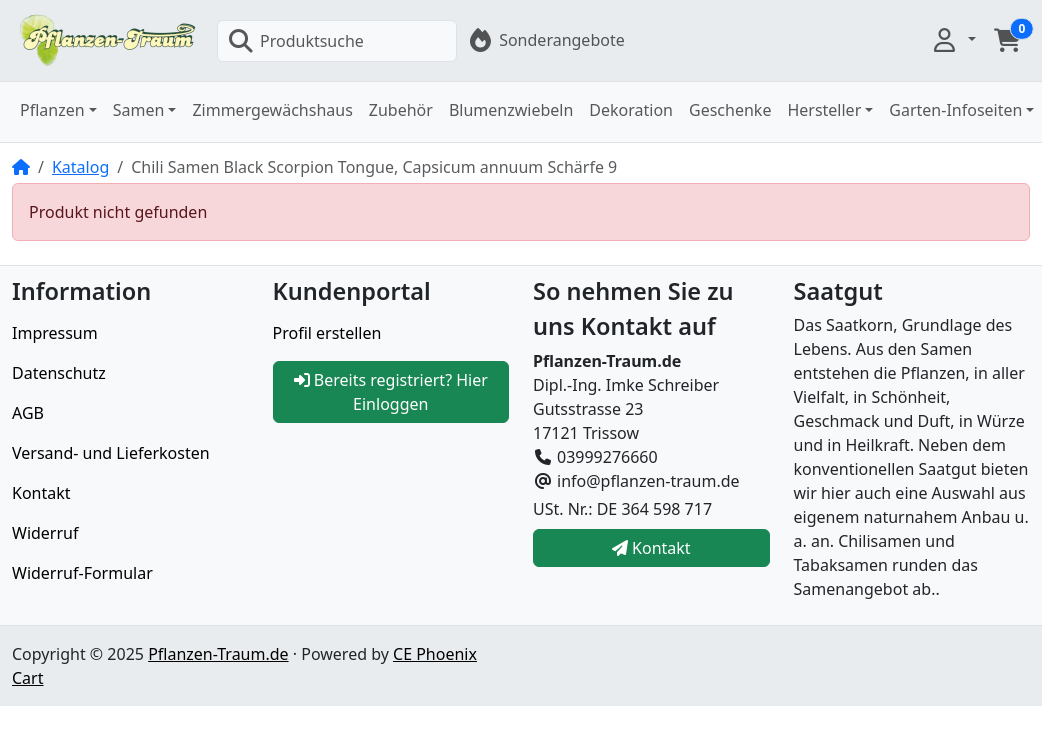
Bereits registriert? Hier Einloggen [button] (391, 392)
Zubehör (401, 110)
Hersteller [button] (824, 110)
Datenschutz (59, 373)
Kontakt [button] (651, 548)
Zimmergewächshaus (272, 110)
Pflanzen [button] (52, 110)
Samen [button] (139, 110)
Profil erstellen (327, 333)
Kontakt (41, 493)
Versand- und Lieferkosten (111, 453)
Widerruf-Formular (82, 573)
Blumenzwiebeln (511, 110)
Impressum (55, 333)
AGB (28, 413)
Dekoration (631, 110)
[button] (953, 40)
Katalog (80, 167)
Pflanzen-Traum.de (218, 654)
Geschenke (730, 110)
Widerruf (45, 533)
